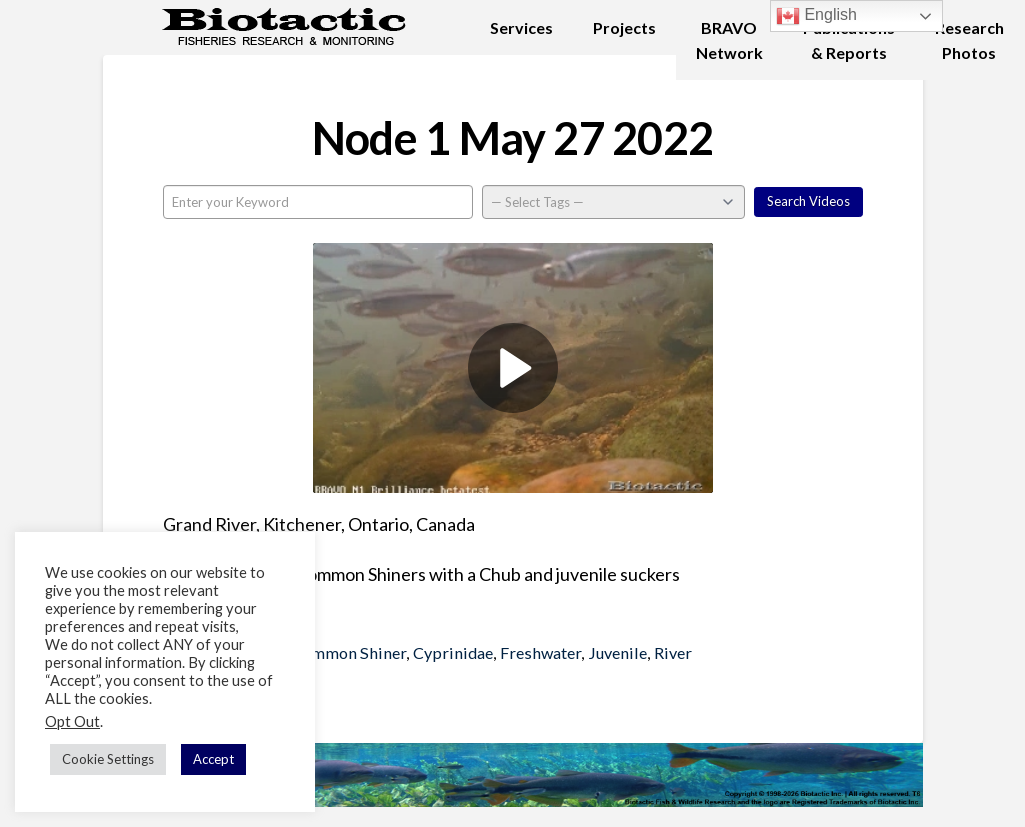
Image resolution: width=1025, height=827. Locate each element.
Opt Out (72, 721)
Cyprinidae (453, 652)
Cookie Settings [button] (108, 759)
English (816, 16)
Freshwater (540, 652)
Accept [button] (213, 759)
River (673, 652)
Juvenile (617, 652)
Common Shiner (348, 652)
